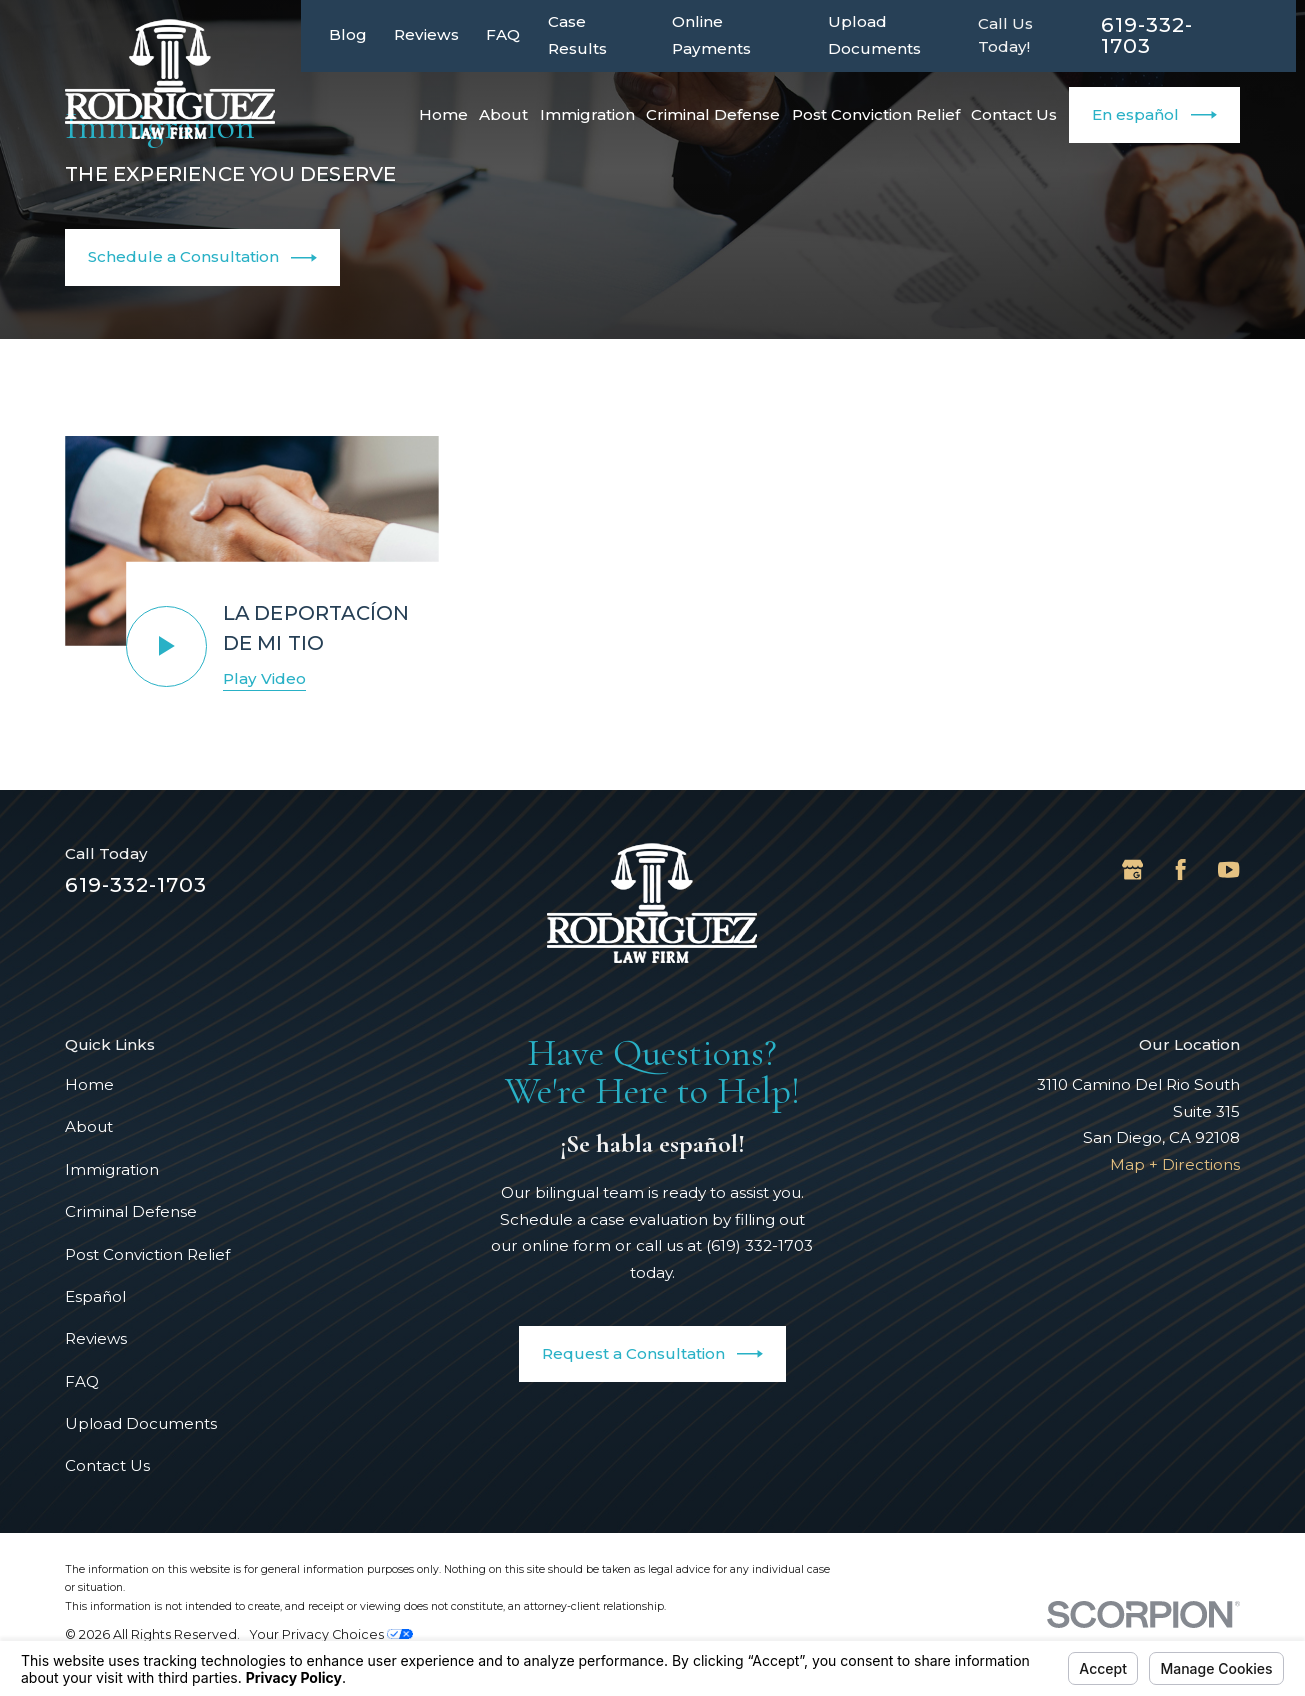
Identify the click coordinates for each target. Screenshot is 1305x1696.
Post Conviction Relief (147, 1254)
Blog (348, 34)
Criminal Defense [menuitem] (713, 114)
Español (95, 1296)
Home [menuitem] (443, 114)
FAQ (503, 34)
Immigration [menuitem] (587, 114)
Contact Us (107, 1465)
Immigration (112, 1169)
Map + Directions (1175, 1164)
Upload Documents (141, 1423)
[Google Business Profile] (1132, 869)
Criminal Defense (131, 1211)
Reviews (426, 34)
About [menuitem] (503, 114)
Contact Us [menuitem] (1014, 114)
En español (1154, 115)
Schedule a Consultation (202, 258)
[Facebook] (1180, 869)
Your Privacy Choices (331, 1634)
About (89, 1126)
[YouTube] (1228, 869)
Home (89, 1084)
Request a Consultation (652, 1354)
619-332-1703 (1147, 35)
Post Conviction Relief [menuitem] (876, 114)
